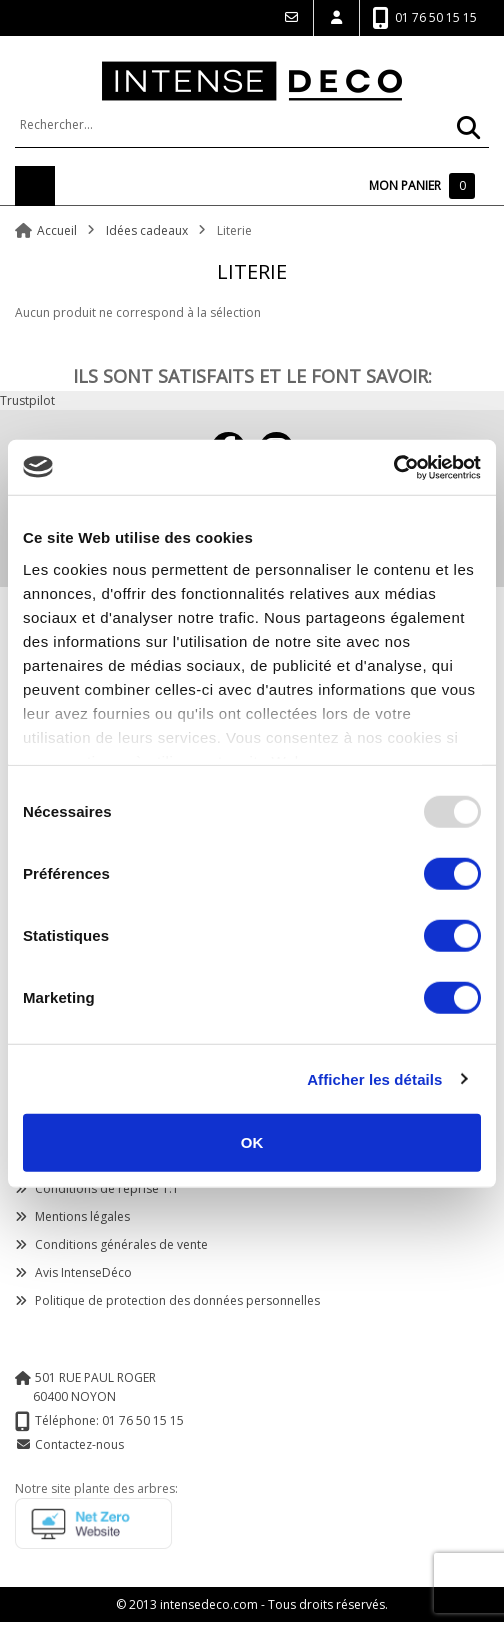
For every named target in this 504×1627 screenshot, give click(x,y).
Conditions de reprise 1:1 (97, 1188)
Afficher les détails (374, 1078)
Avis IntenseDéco (73, 1272)
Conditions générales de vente (111, 1244)
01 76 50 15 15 (424, 18)
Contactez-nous (79, 1444)
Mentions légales (72, 1216)
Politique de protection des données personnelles (167, 1300)
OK (252, 1142)
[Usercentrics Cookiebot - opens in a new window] (393, 467)
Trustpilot (27, 400)
